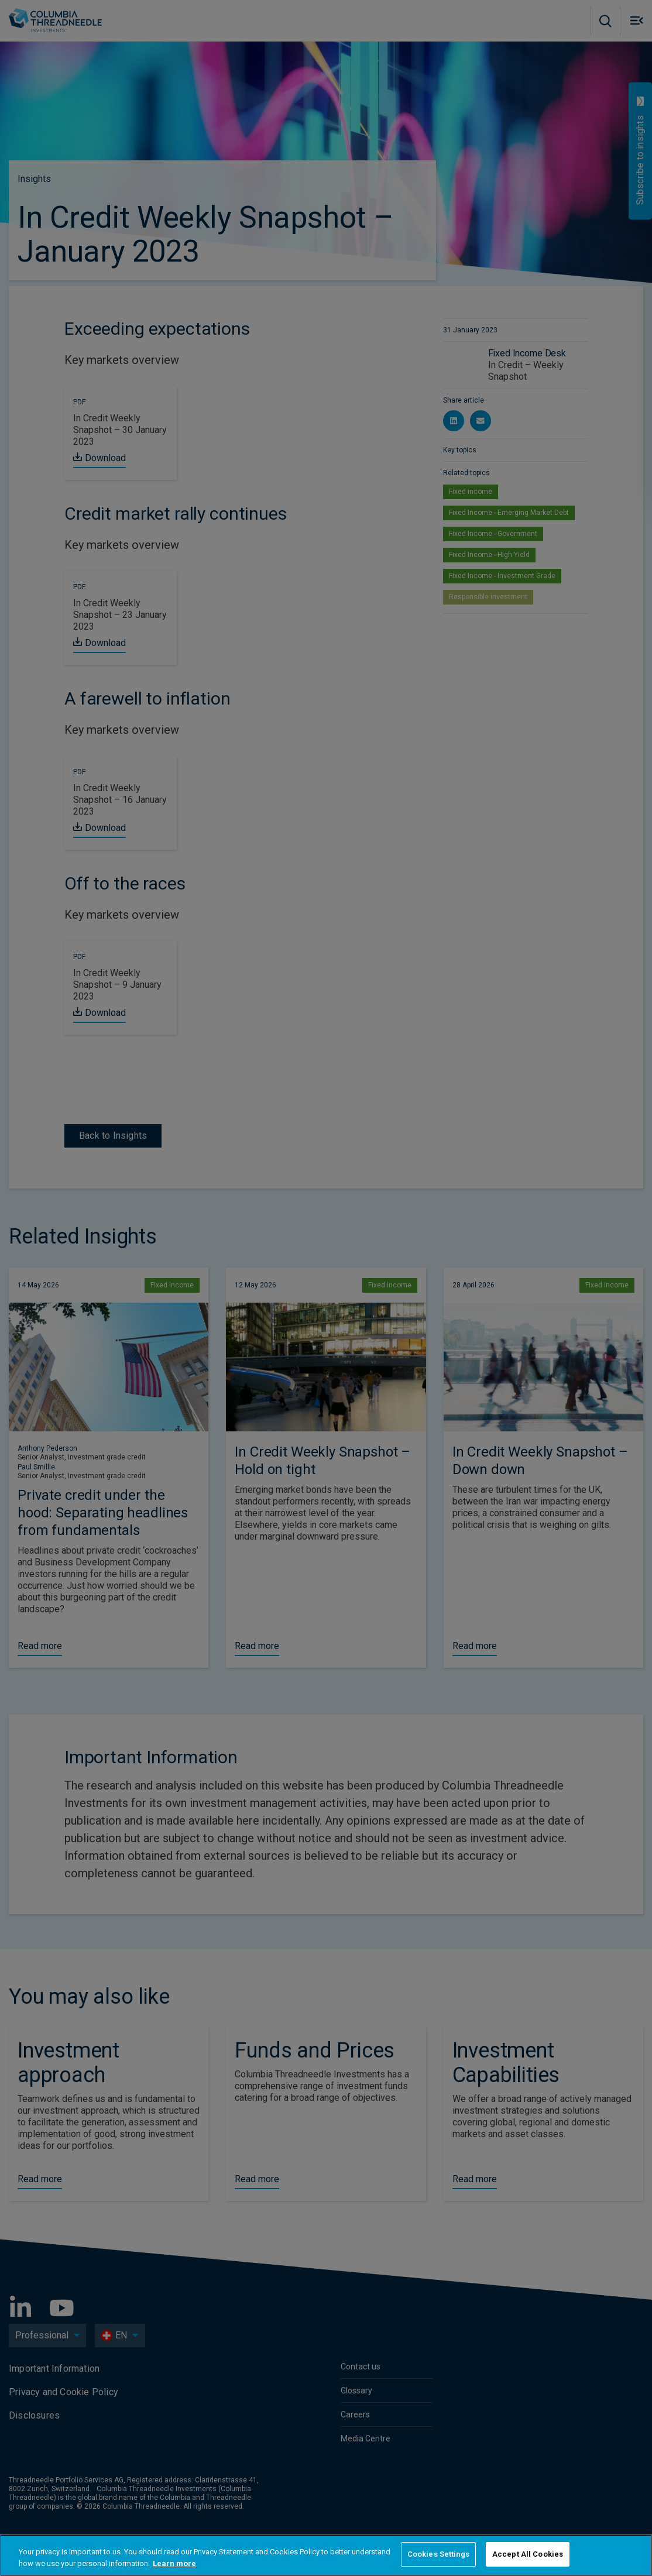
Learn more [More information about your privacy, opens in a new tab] (174, 2563)
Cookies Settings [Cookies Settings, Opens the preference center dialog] (438, 2554)
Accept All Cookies (527, 2554)
